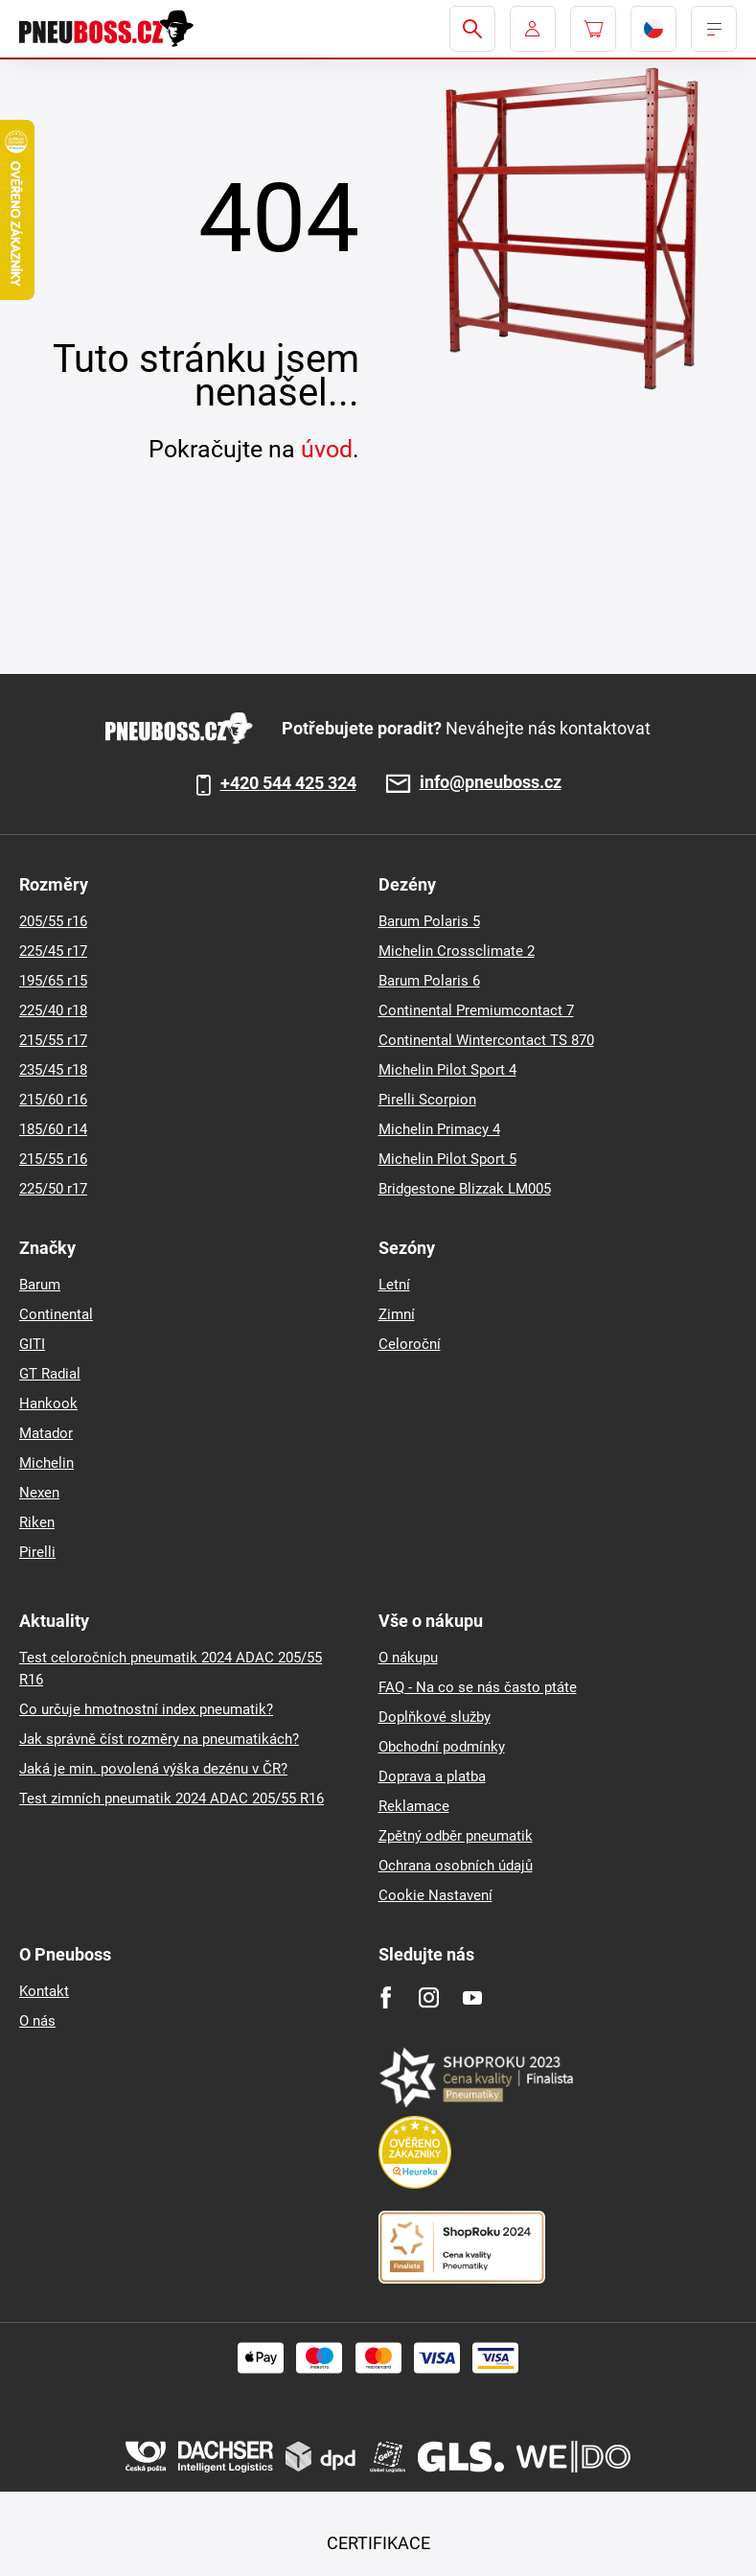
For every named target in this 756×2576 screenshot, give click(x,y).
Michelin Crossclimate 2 (456, 951)
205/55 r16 (53, 921)
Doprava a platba (432, 1776)
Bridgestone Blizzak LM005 (464, 1188)
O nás (37, 2021)
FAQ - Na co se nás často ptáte (477, 1687)
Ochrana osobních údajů (455, 1865)
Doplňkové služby (434, 1717)
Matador (46, 1433)
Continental (56, 1314)
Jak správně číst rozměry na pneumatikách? (159, 1739)
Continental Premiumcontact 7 (476, 1010)
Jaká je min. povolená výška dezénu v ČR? (153, 1768)
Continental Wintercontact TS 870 (486, 1040)
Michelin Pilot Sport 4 (447, 1070)
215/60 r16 (53, 1099)
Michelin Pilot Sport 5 (447, 1159)
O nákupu (408, 1657)
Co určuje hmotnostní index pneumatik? (146, 1709)
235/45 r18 (53, 1070)
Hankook (48, 1403)
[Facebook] (385, 1997)
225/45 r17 (53, 951)
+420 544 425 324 (288, 783)
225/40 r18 (53, 1010)
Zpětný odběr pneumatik (455, 1836)
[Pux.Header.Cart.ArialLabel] (593, 29)
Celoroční (409, 1344)
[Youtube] (472, 1997)
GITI (32, 1344)
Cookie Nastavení (435, 1895)
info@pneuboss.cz (490, 783)
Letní (394, 1284)
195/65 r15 (53, 980)
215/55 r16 (53, 1159)
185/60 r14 (53, 1129)
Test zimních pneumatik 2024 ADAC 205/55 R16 (171, 1798)
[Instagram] (429, 1997)
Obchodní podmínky (441, 1746)
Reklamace (413, 1806)
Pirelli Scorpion (427, 1099)
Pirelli (37, 1552)
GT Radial (49, 1373)
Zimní (396, 1314)
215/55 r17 (53, 1040)
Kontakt (44, 1991)
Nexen (39, 1492)
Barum (39, 1284)
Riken (37, 1522)
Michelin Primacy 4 (439, 1129)
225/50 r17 (53, 1188)
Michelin (46, 1463)
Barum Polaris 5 (429, 921)
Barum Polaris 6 (429, 980)
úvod (327, 449)
